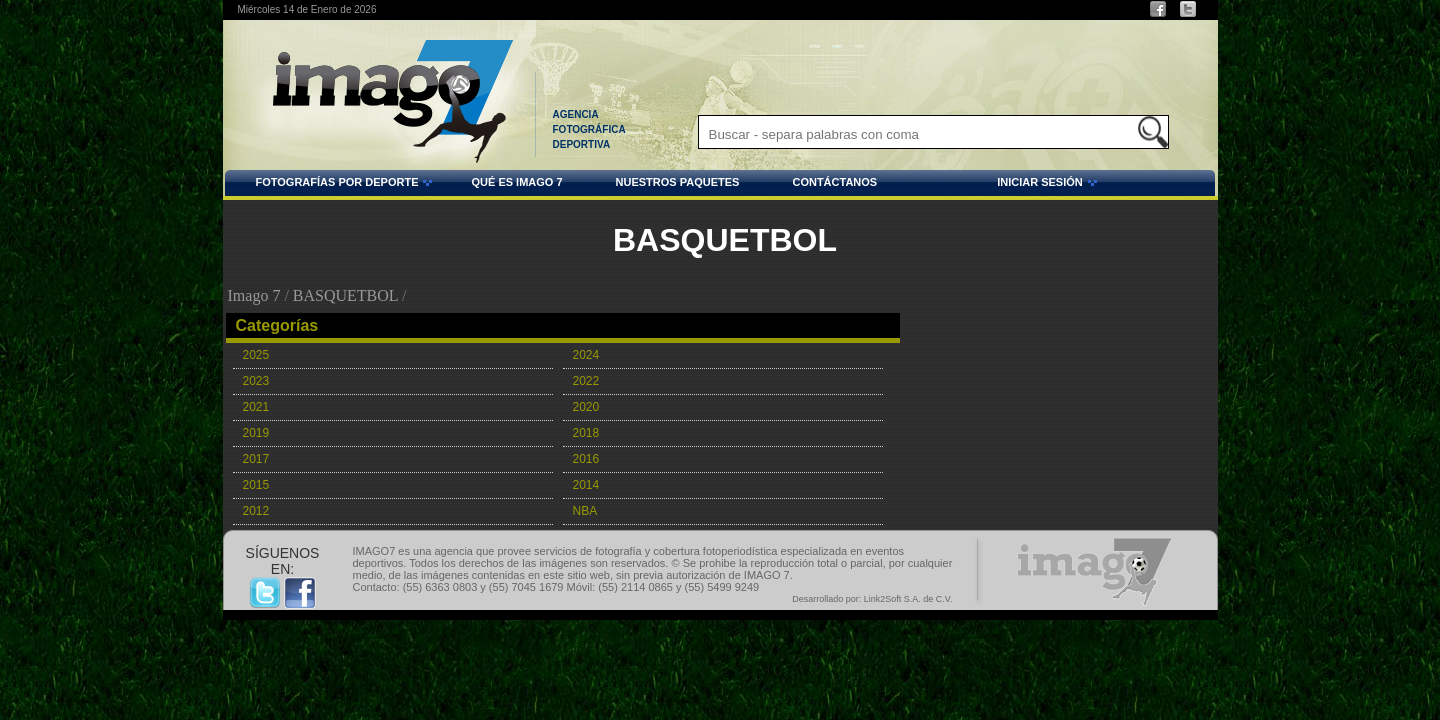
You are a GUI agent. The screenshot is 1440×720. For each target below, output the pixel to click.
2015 (256, 485)
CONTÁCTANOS (834, 182)
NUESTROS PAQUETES (678, 182)
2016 (586, 459)
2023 (256, 381)
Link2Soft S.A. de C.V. (908, 599)
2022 (586, 381)
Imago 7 (254, 295)
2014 (586, 485)
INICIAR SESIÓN (990, 185)
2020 (586, 407)
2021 (256, 407)
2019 (256, 433)
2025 (256, 355)
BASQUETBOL (345, 295)
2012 (256, 511)
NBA (585, 511)
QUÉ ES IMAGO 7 (516, 182)
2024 (586, 355)
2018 (586, 433)
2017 (256, 459)
